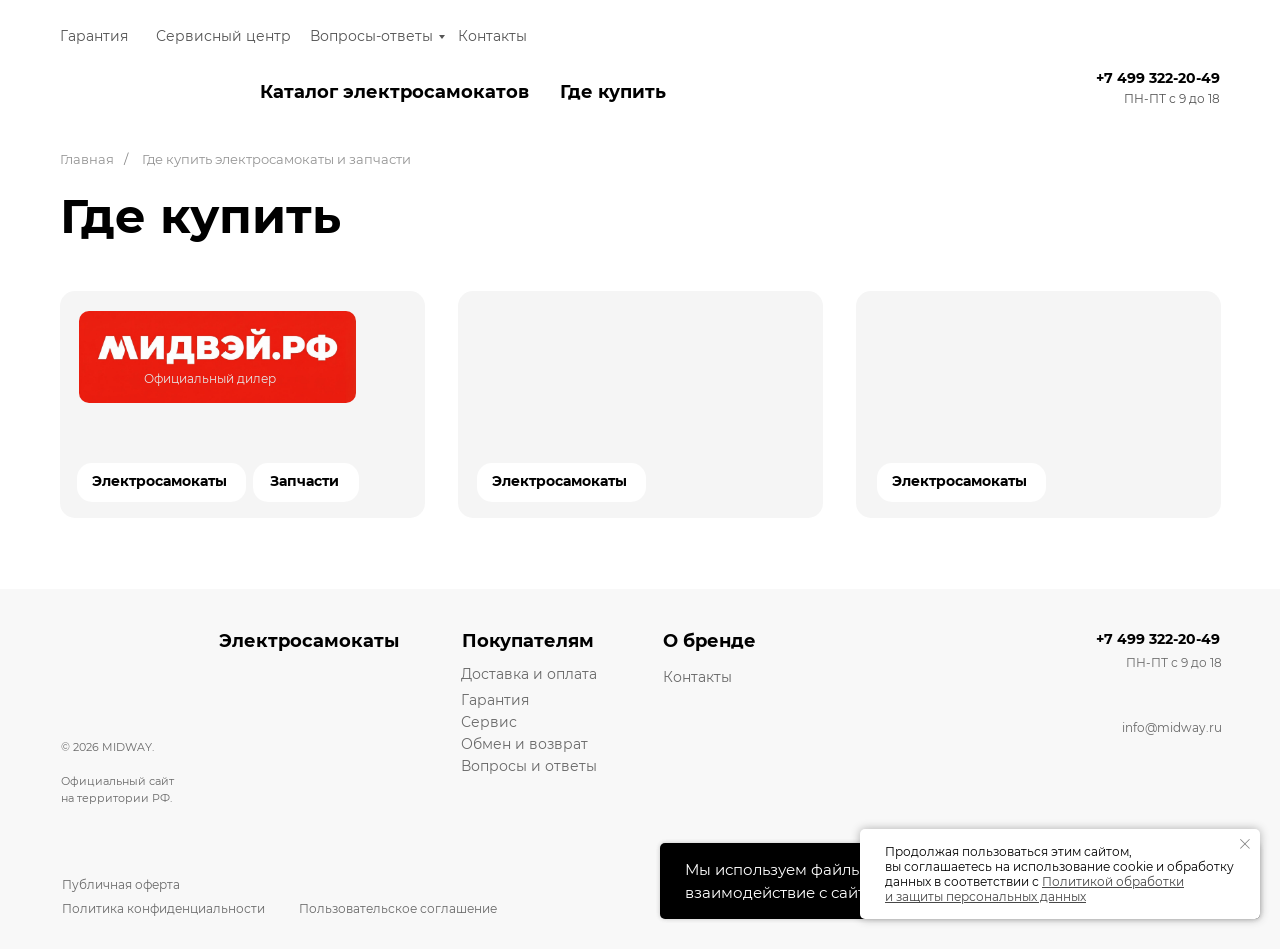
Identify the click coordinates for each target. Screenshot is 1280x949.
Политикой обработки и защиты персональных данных (1034, 889)
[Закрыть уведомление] (1245, 844)
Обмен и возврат (524, 744)
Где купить (613, 92)
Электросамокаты (559, 481)
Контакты (492, 36)
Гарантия (94, 36)
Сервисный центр (223, 36)
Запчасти (304, 481)
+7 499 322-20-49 (1158, 78)
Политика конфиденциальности (163, 908)
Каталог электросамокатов (394, 92)
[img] (217, 357)
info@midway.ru (1172, 727)
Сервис (489, 722)
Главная (87, 159)
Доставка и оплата (529, 674)
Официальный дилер (210, 378)
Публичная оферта (121, 884)
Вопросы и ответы (529, 766)
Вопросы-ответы (371, 36)
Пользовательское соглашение (398, 908)
